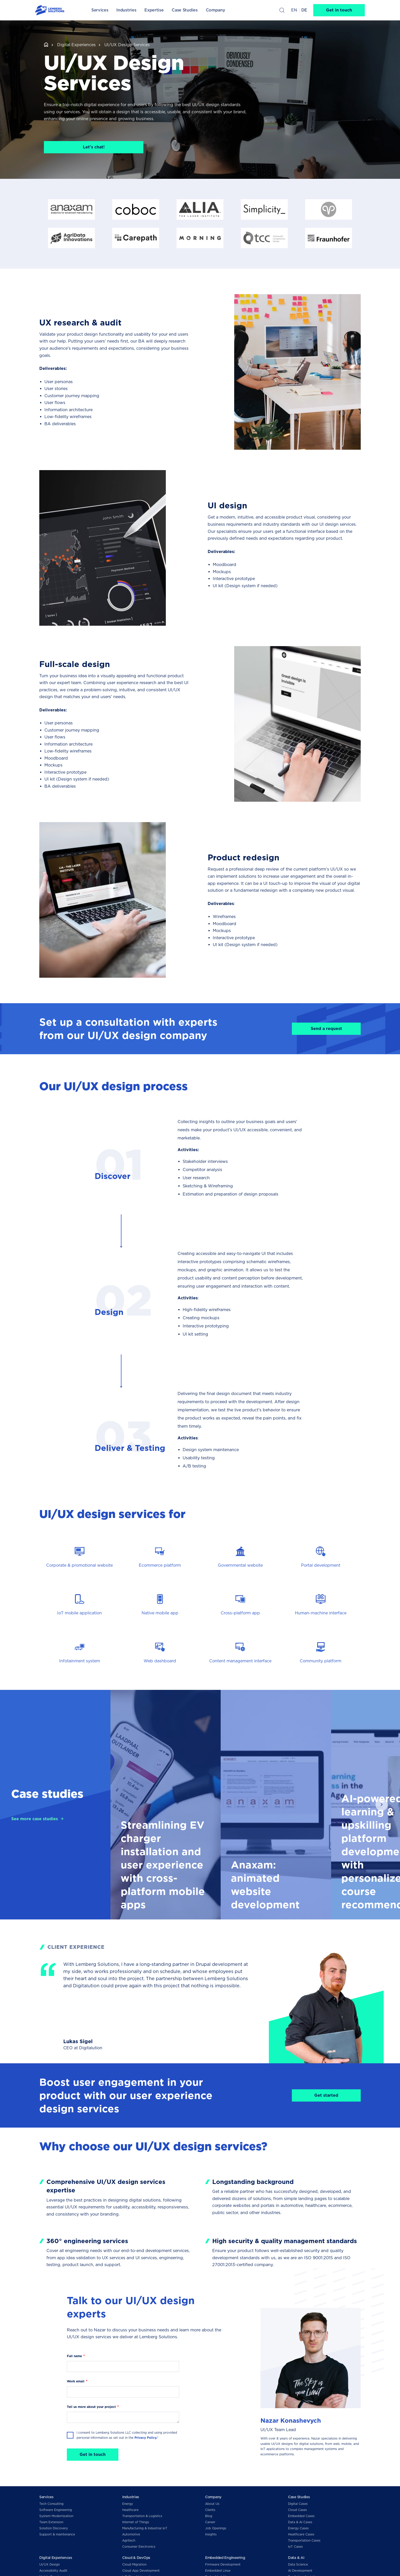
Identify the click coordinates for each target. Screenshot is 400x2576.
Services (46, 2497)
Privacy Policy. (145, 2438)
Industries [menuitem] (126, 10)
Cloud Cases (297, 2510)
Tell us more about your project (91, 2407)
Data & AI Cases (300, 2522)
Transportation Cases (304, 2540)
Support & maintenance (57, 2534)
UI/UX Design (49, 2564)
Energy (127, 2504)
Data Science (298, 2564)
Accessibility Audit (53, 2570)
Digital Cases (298, 2504)
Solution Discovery (53, 2528)
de (304, 10)
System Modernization (56, 2516)
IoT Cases (295, 2546)
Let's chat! (94, 147)
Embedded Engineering (225, 2558)
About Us (212, 2504)
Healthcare (130, 2510)
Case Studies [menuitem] (184, 10)
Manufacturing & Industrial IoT (144, 2528)
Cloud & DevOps (136, 2558)
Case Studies (299, 2497)
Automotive (131, 2534)
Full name (74, 2356)
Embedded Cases (301, 2516)
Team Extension (51, 2522)
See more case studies (34, 1819)
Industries (130, 2497)
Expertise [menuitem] (154, 10)
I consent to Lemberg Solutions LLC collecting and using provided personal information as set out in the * (127, 2435)
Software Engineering (55, 2510)
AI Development (300, 2570)
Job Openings (215, 2528)
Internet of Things (135, 2522)
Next (382, 1805)
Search (282, 10)
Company (213, 2497)
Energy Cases (298, 2528)
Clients (210, 2510)
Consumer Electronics (138, 2546)
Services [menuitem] (99, 10)
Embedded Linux (218, 2570)
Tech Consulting (51, 2504)
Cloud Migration (134, 2564)
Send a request (326, 1028)
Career (210, 2522)
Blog (208, 2516)
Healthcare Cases (301, 2534)
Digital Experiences (76, 44)
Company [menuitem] (215, 10)
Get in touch (339, 10)
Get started (326, 2095)
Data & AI (296, 2558)
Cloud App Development (141, 2570)
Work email (75, 2381)
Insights (211, 2534)
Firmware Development (223, 2564)
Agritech (128, 2540)
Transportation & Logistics (142, 2516)
